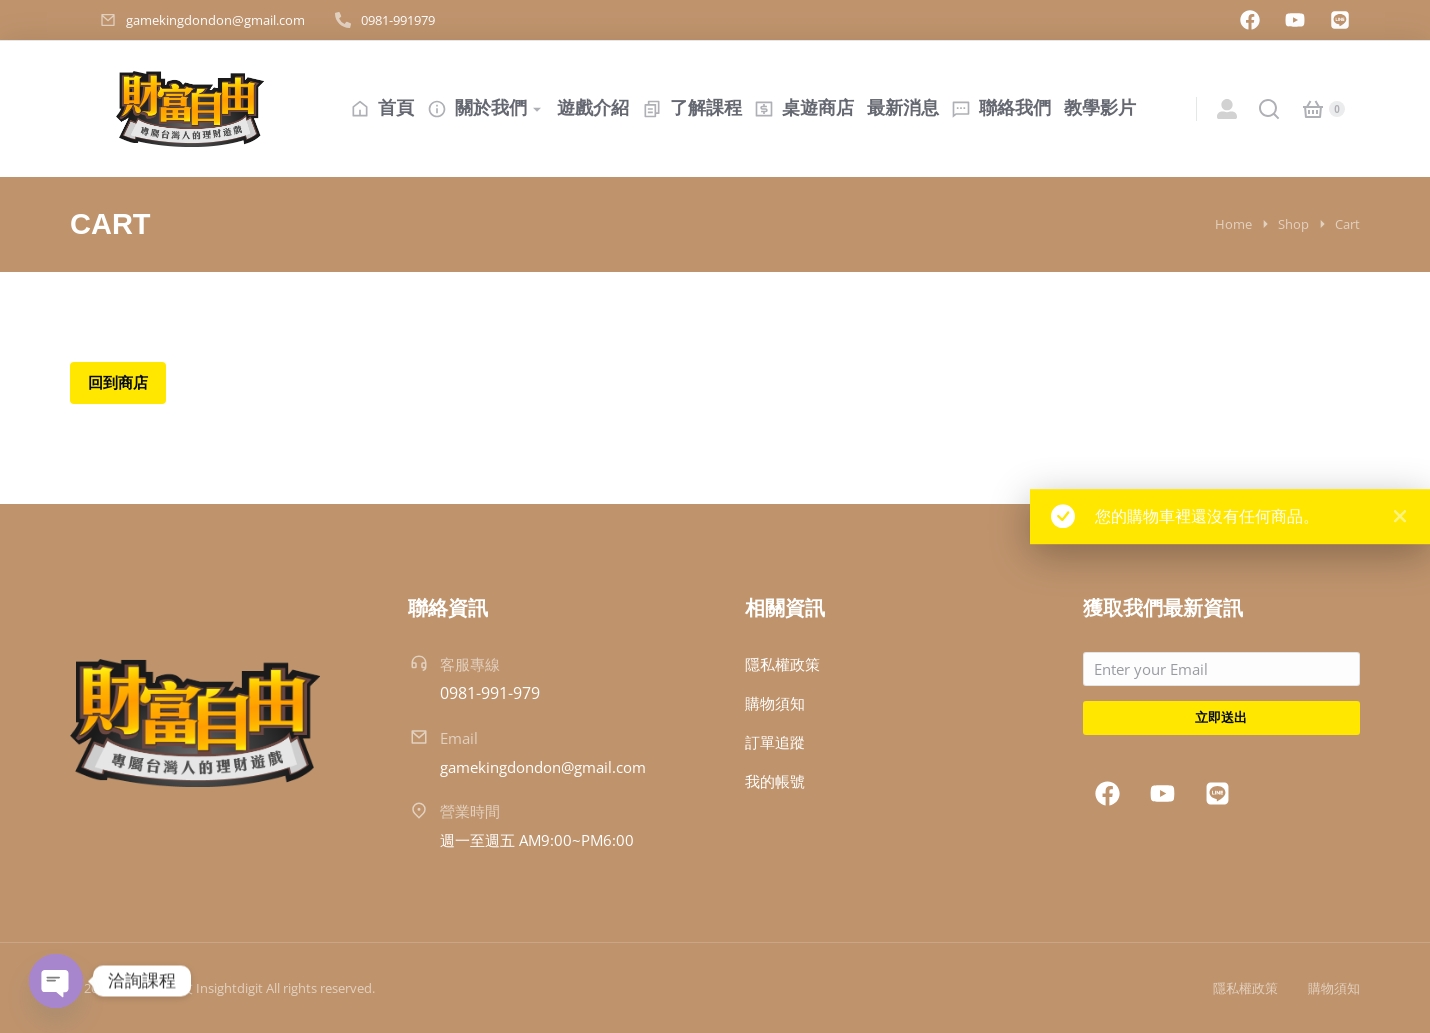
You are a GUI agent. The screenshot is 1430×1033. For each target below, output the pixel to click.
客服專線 (470, 664)
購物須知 (1334, 988)
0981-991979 (398, 20)
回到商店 (118, 382)
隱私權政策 (1245, 988)
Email (459, 738)
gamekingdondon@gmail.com (215, 20)
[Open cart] (1313, 109)
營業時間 (470, 811)
